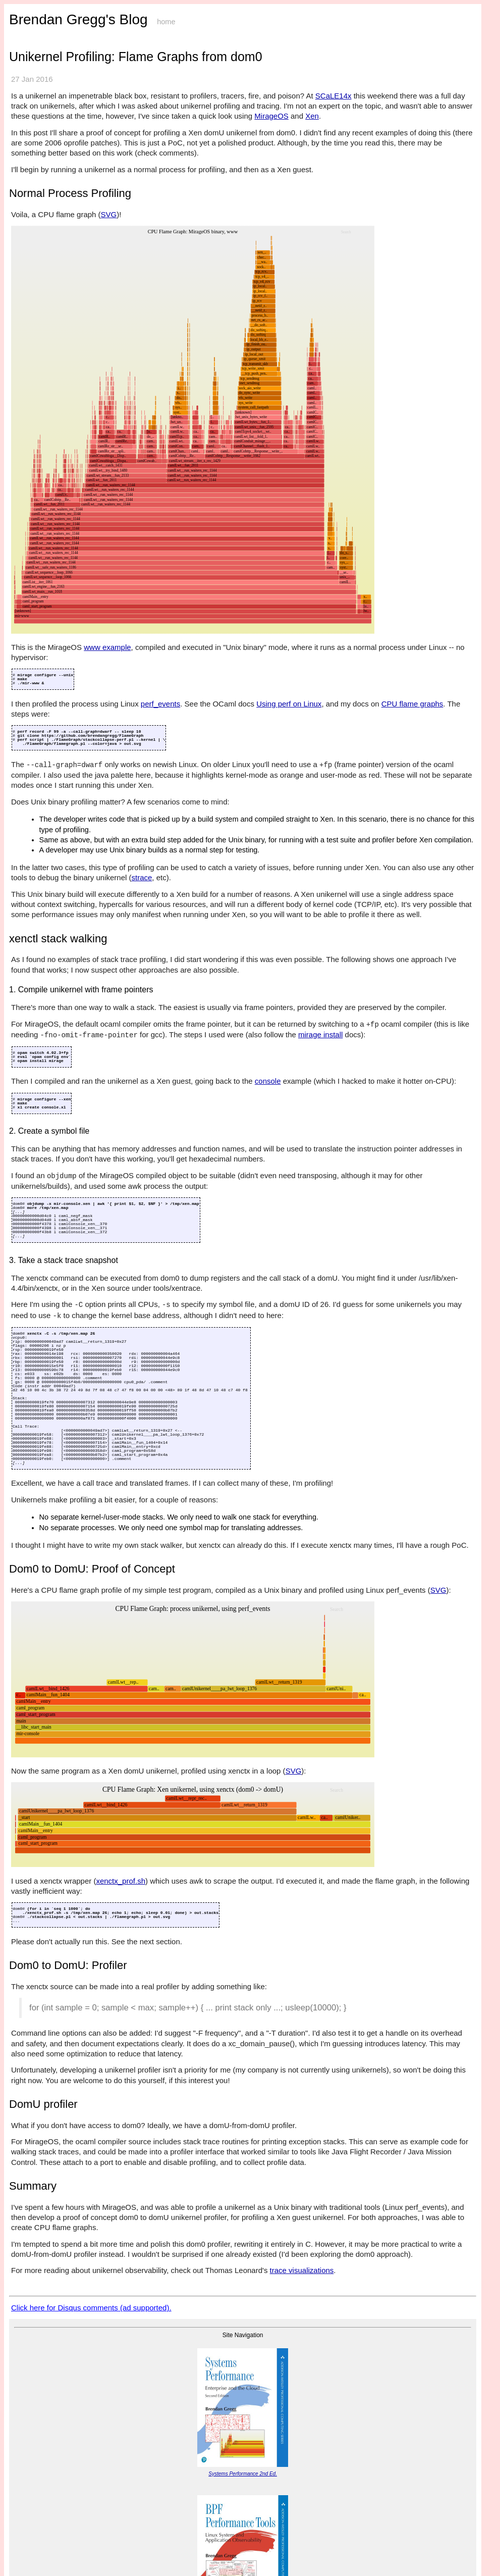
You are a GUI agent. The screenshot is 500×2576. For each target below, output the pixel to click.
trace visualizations (302, 2270)
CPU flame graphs (412, 703)
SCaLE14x (333, 95)
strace (141, 877)
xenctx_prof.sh (120, 1881)
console (268, 1081)
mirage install (320, 1034)
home (166, 22)
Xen (312, 116)
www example (107, 647)
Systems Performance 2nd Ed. (242, 2474)
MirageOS (271, 116)
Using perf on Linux (288, 703)
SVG (109, 214)
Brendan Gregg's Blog (78, 19)
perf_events (160, 703)
